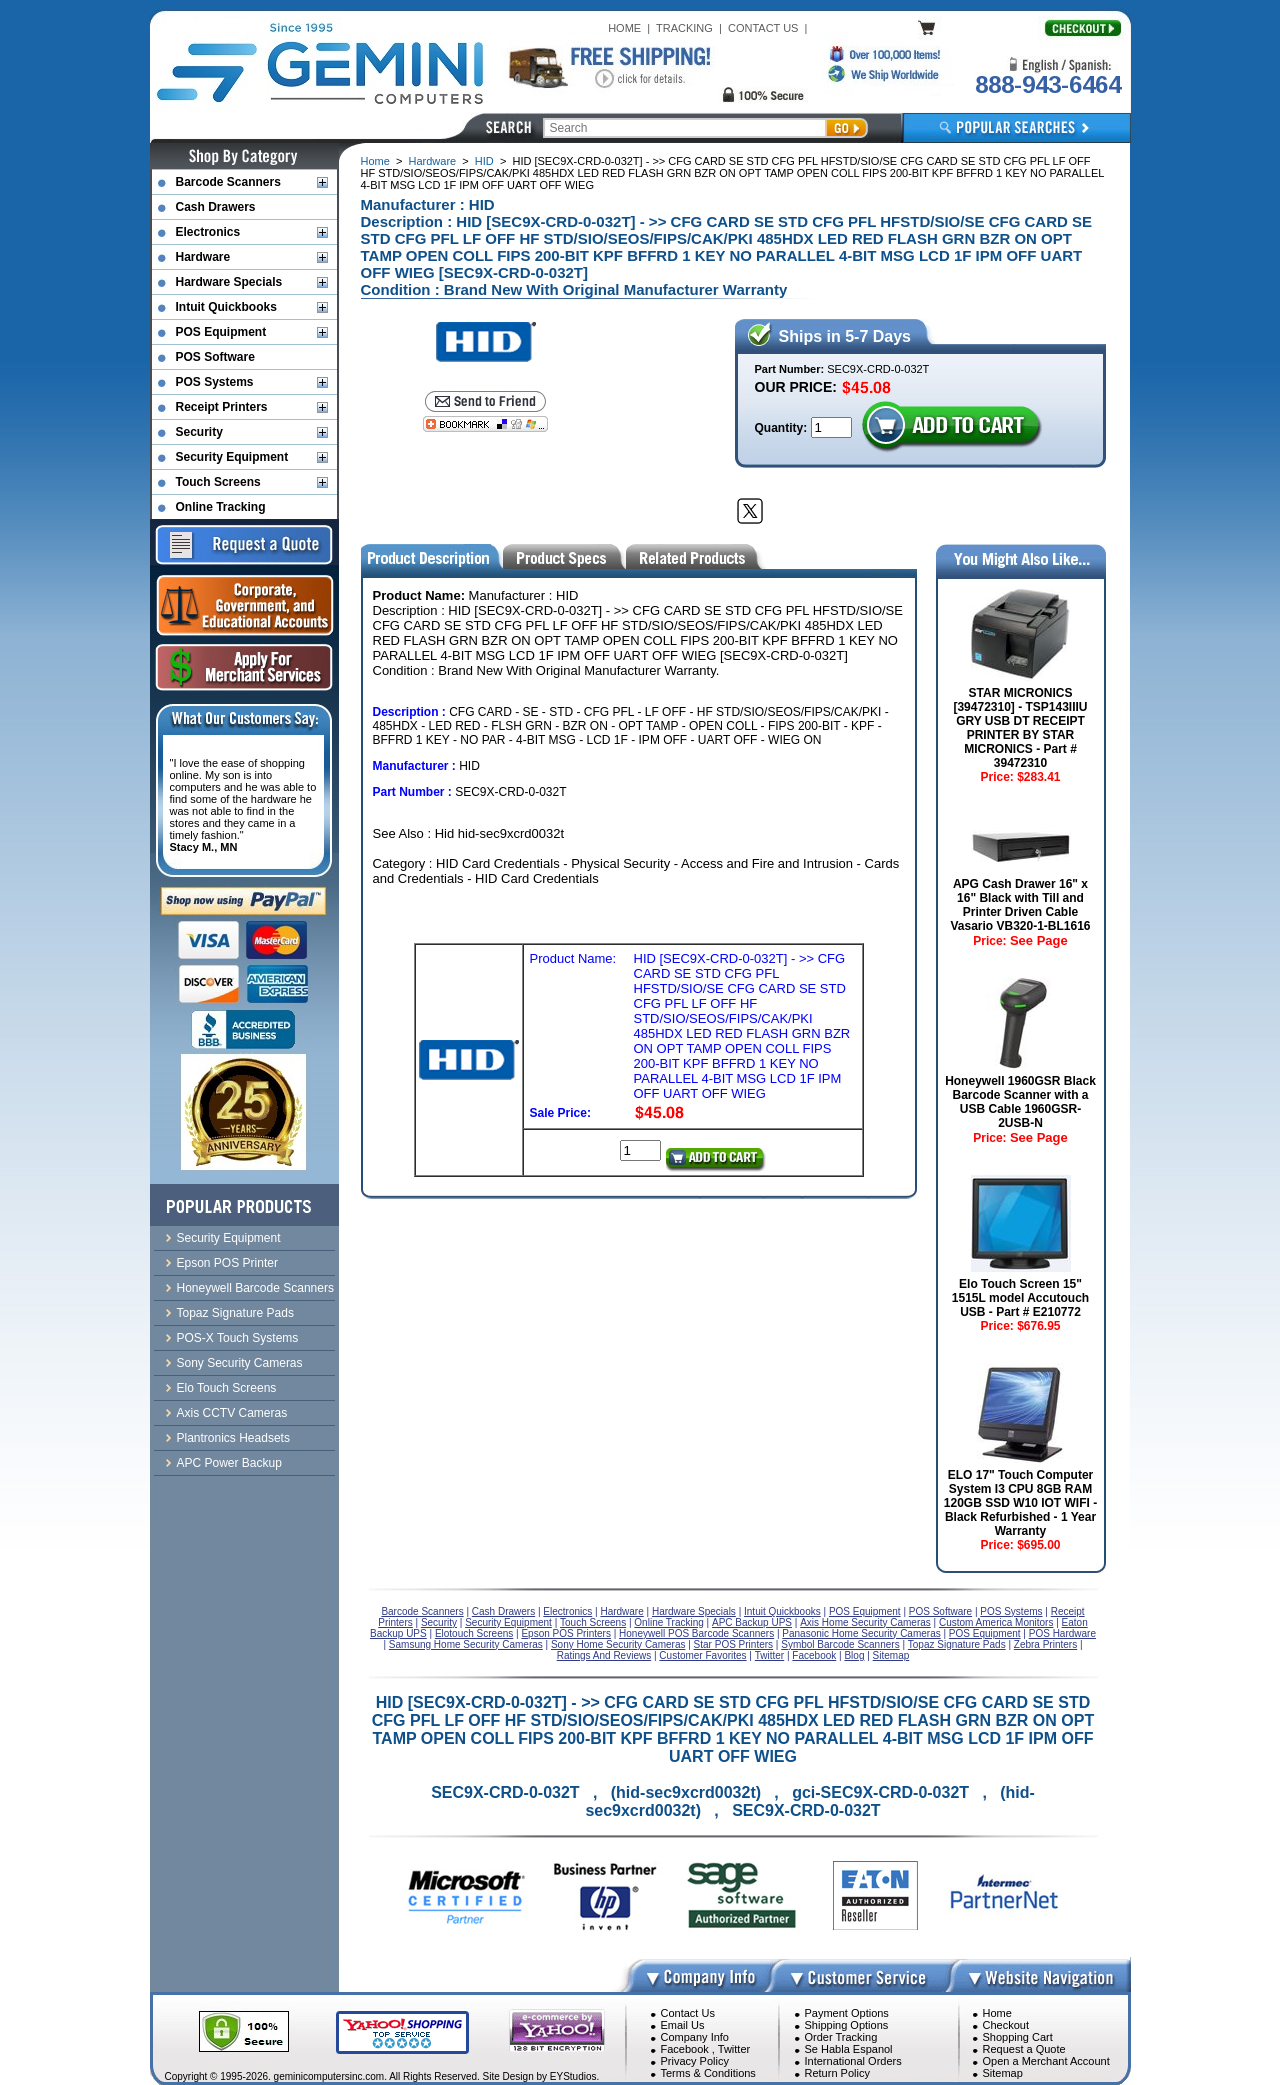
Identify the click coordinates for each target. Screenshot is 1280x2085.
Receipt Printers (222, 407)
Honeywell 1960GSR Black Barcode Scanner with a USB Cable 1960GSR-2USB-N (1020, 1102)
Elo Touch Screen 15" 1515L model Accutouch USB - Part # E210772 (1020, 1298)
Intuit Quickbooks (226, 307)
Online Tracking (221, 507)
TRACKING (684, 28)
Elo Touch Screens (227, 1388)
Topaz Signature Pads (235, 1313)
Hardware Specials (229, 282)
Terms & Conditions (708, 2073)
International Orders (853, 2061)
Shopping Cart (1018, 2037)
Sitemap (1003, 2073)
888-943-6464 (1048, 84)
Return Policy (837, 2073)
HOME (624, 28)
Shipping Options (847, 2025)
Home (375, 161)
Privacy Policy (695, 2061)
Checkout (1006, 2025)
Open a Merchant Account (1046, 2061)
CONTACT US (763, 28)
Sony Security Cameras (240, 1363)
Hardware (433, 161)
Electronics (208, 232)
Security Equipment (232, 457)
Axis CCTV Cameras (232, 1413)
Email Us (683, 2025)
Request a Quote (1024, 2049)
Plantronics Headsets (233, 1438)
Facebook (685, 2049)
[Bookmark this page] (485, 424)
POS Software (215, 357)
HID (484, 161)
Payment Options (847, 2013)
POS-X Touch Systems (238, 1338)
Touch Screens (218, 482)
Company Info (695, 2037)
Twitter (734, 2049)
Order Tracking (841, 2037)
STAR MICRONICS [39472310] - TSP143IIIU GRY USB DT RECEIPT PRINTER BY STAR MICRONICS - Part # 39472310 (1020, 728)
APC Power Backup (229, 1463)
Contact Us (688, 2013)
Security (199, 432)
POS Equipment (221, 332)
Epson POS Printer (227, 1263)
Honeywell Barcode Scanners (255, 1288)
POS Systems (215, 382)
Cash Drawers (216, 207)
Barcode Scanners (228, 182)
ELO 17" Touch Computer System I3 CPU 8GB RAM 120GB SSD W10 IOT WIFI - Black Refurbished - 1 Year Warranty (1020, 1503)
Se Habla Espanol (849, 2049)
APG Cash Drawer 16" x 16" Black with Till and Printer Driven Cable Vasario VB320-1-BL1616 (1020, 905)
